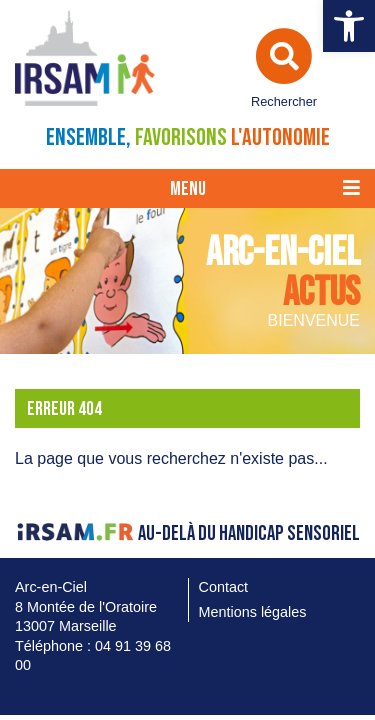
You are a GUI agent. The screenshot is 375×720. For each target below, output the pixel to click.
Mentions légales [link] (253, 612)
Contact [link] (224, 587)
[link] (349, 26)
